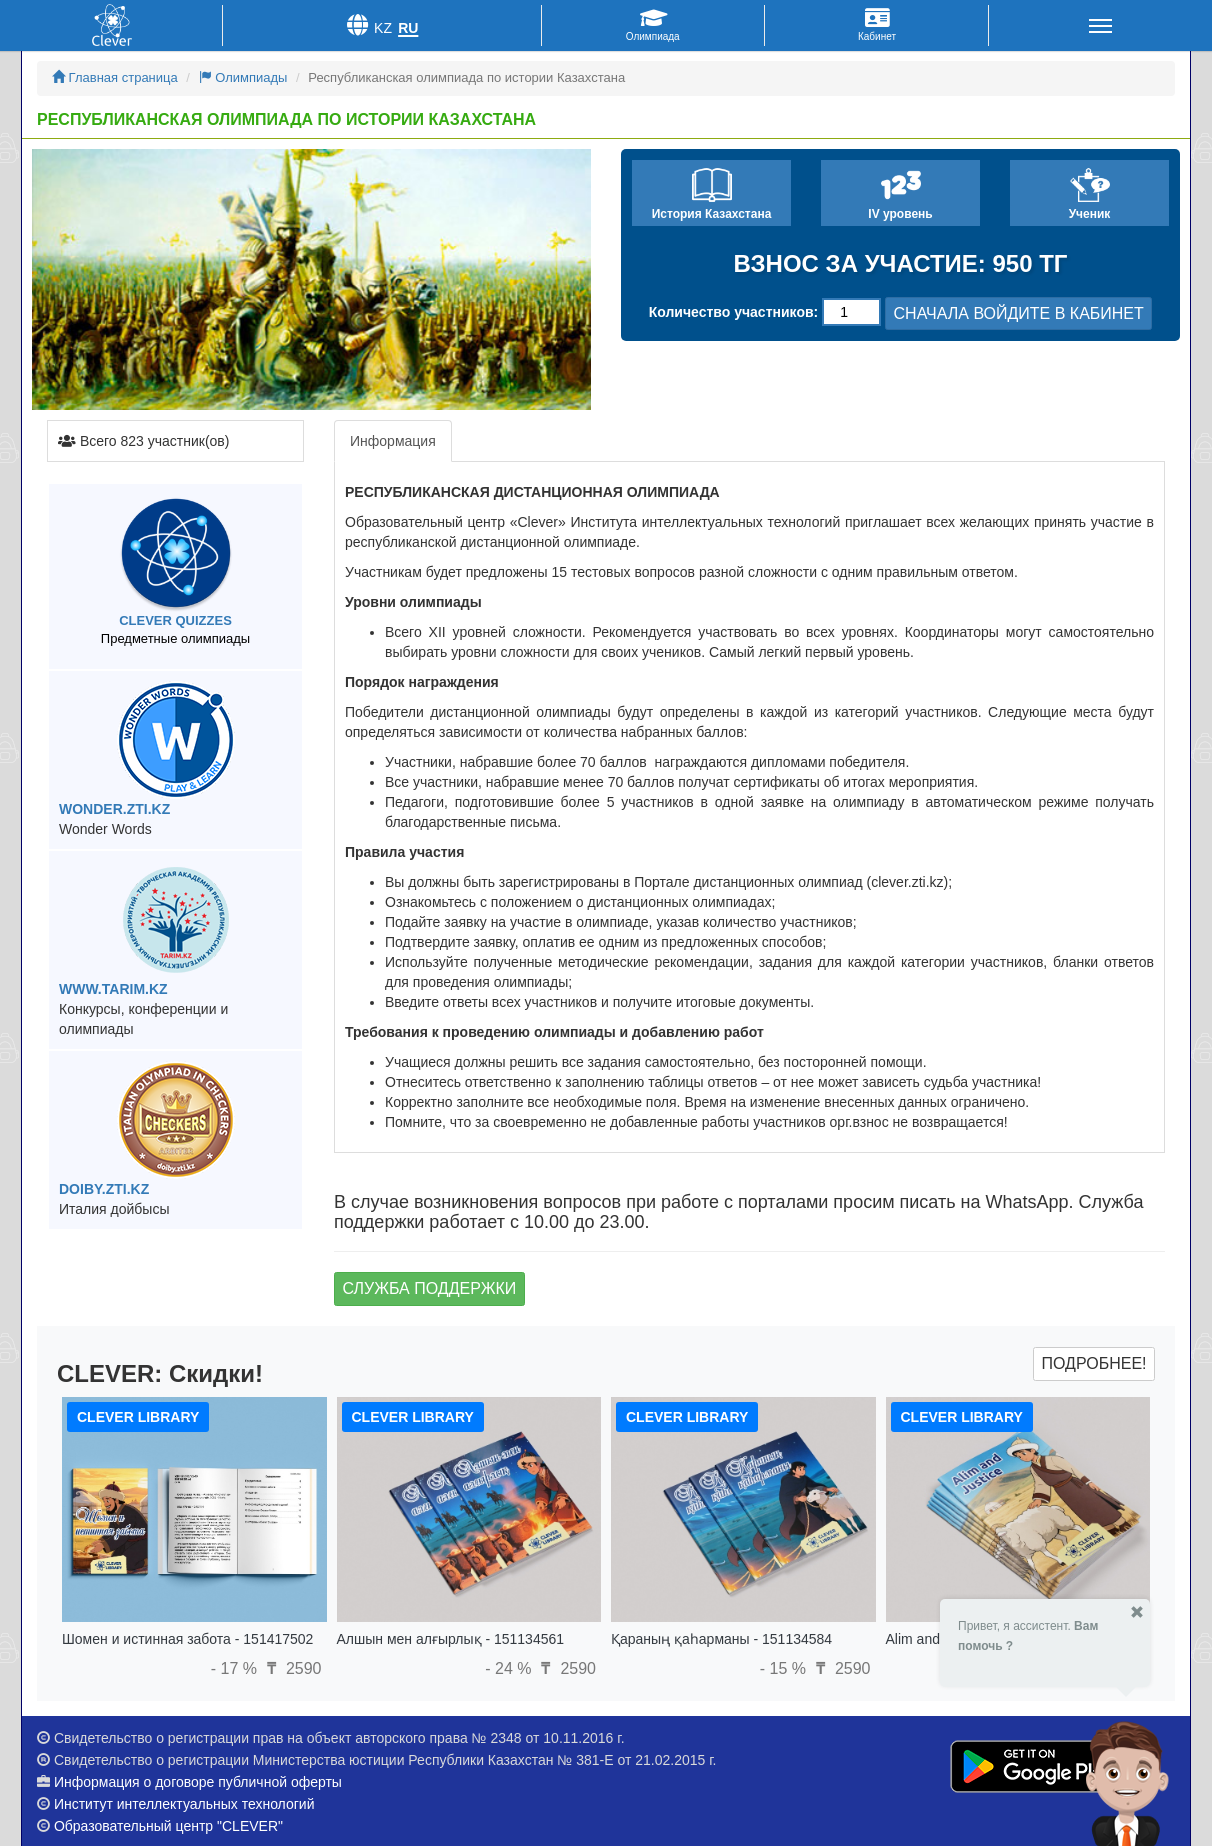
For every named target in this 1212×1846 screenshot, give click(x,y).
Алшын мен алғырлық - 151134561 (451, 1639)
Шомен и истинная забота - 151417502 (187, 1639)
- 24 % (510, 1668)
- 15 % (785, 1668)
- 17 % (236, 1668)
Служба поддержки (430, 1288)
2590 (291, 1668)
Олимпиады (243, 77)
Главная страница (115, 77)
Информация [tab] (393, 441)
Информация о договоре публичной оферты (198, 1782)
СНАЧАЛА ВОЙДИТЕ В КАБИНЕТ (1019, 313)
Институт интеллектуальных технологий (184, 1804)
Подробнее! (1093, 1363)
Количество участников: (734, 312)
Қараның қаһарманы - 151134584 (721, 1639)
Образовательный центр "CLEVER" (168, 1826)
